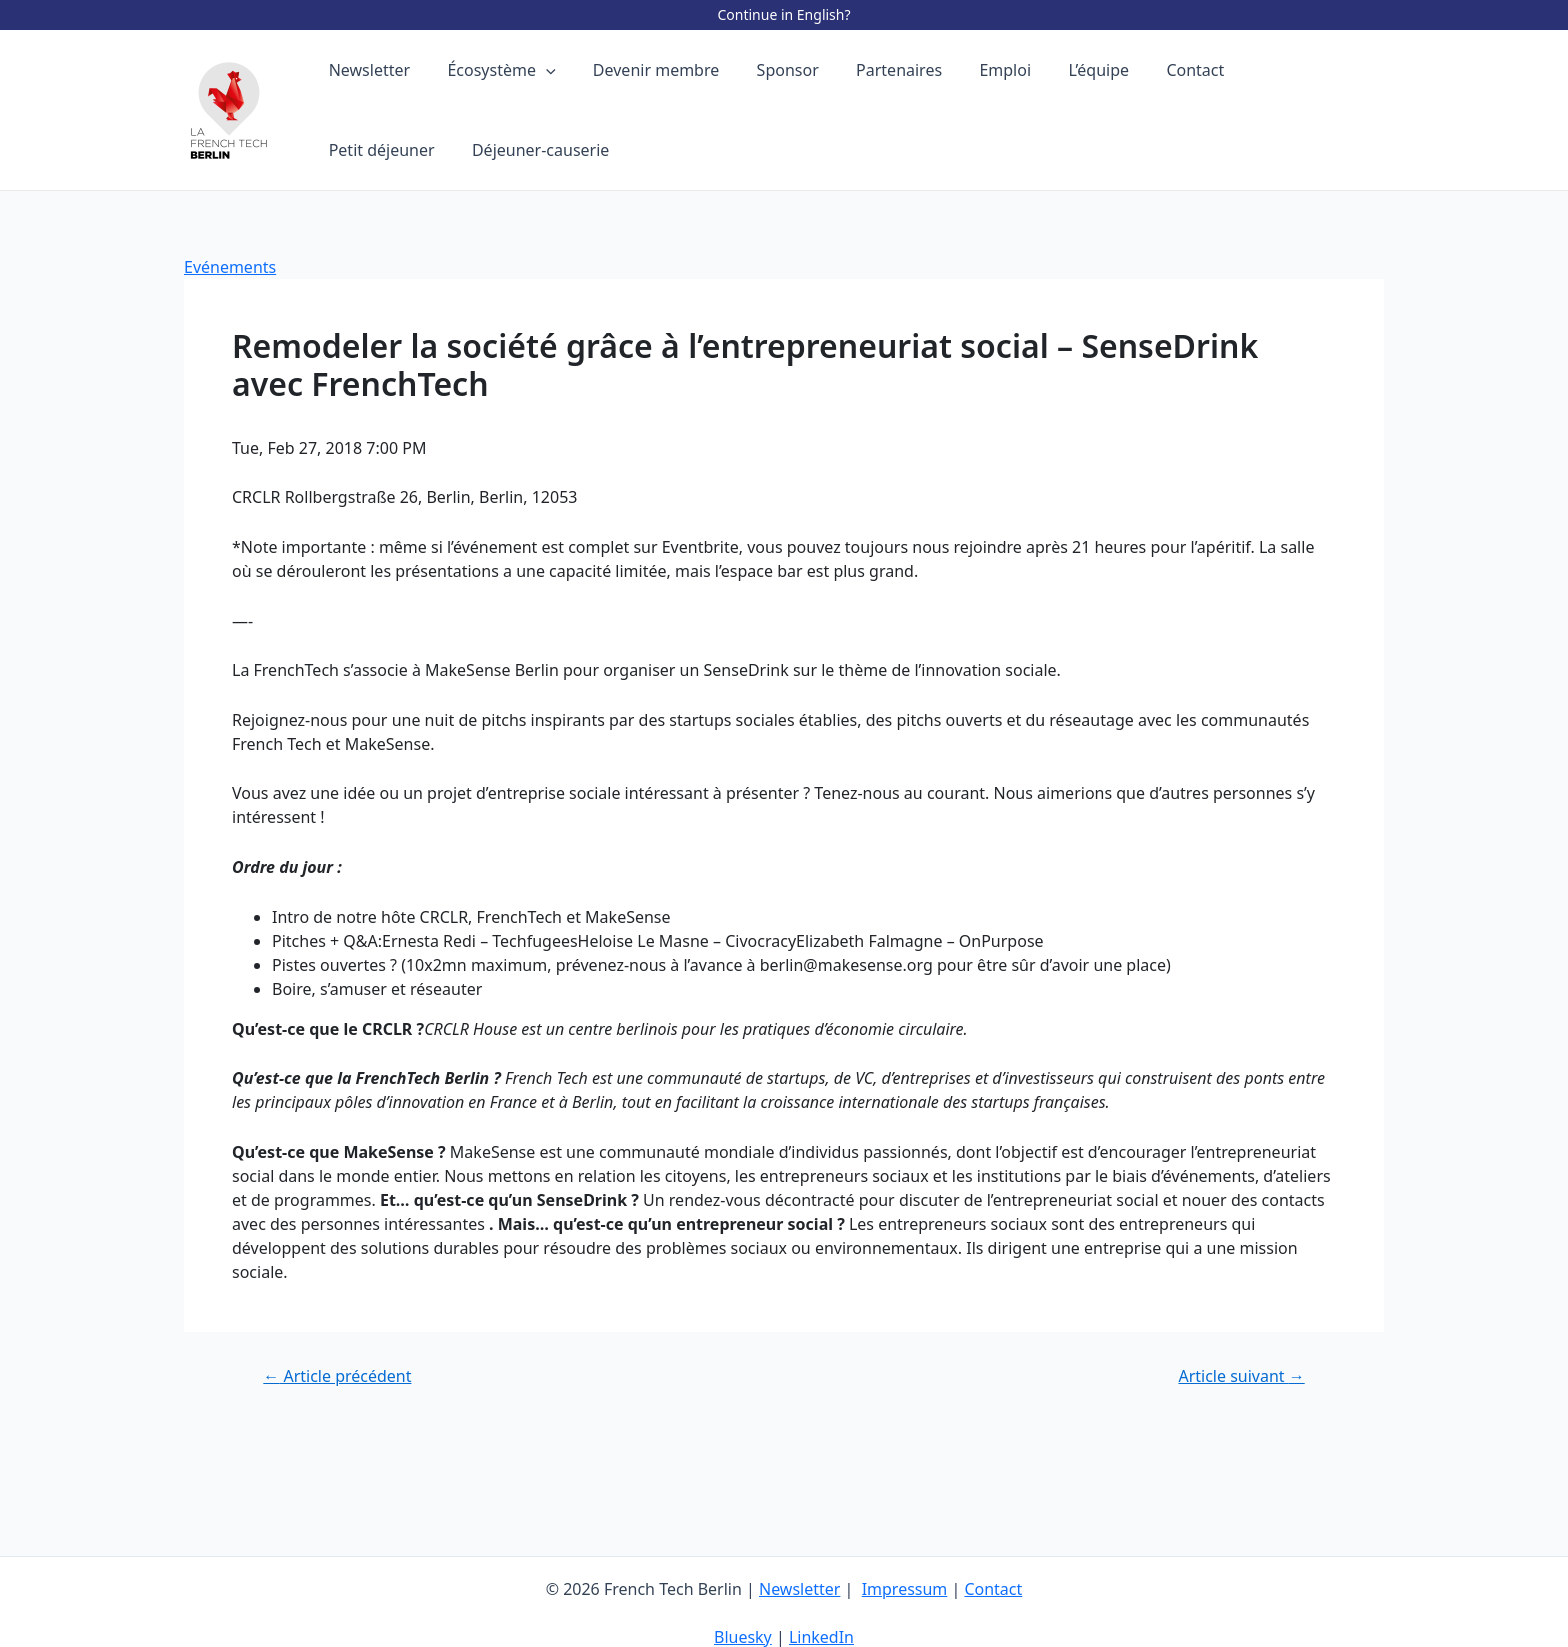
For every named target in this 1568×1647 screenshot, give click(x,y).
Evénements (230, 267)
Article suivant (1241, 1376)
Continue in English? (783, 14)
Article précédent (337, 1376)
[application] (538, 70)
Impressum (905, 1589)
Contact (994, 1589)
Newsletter (799, 1589)
